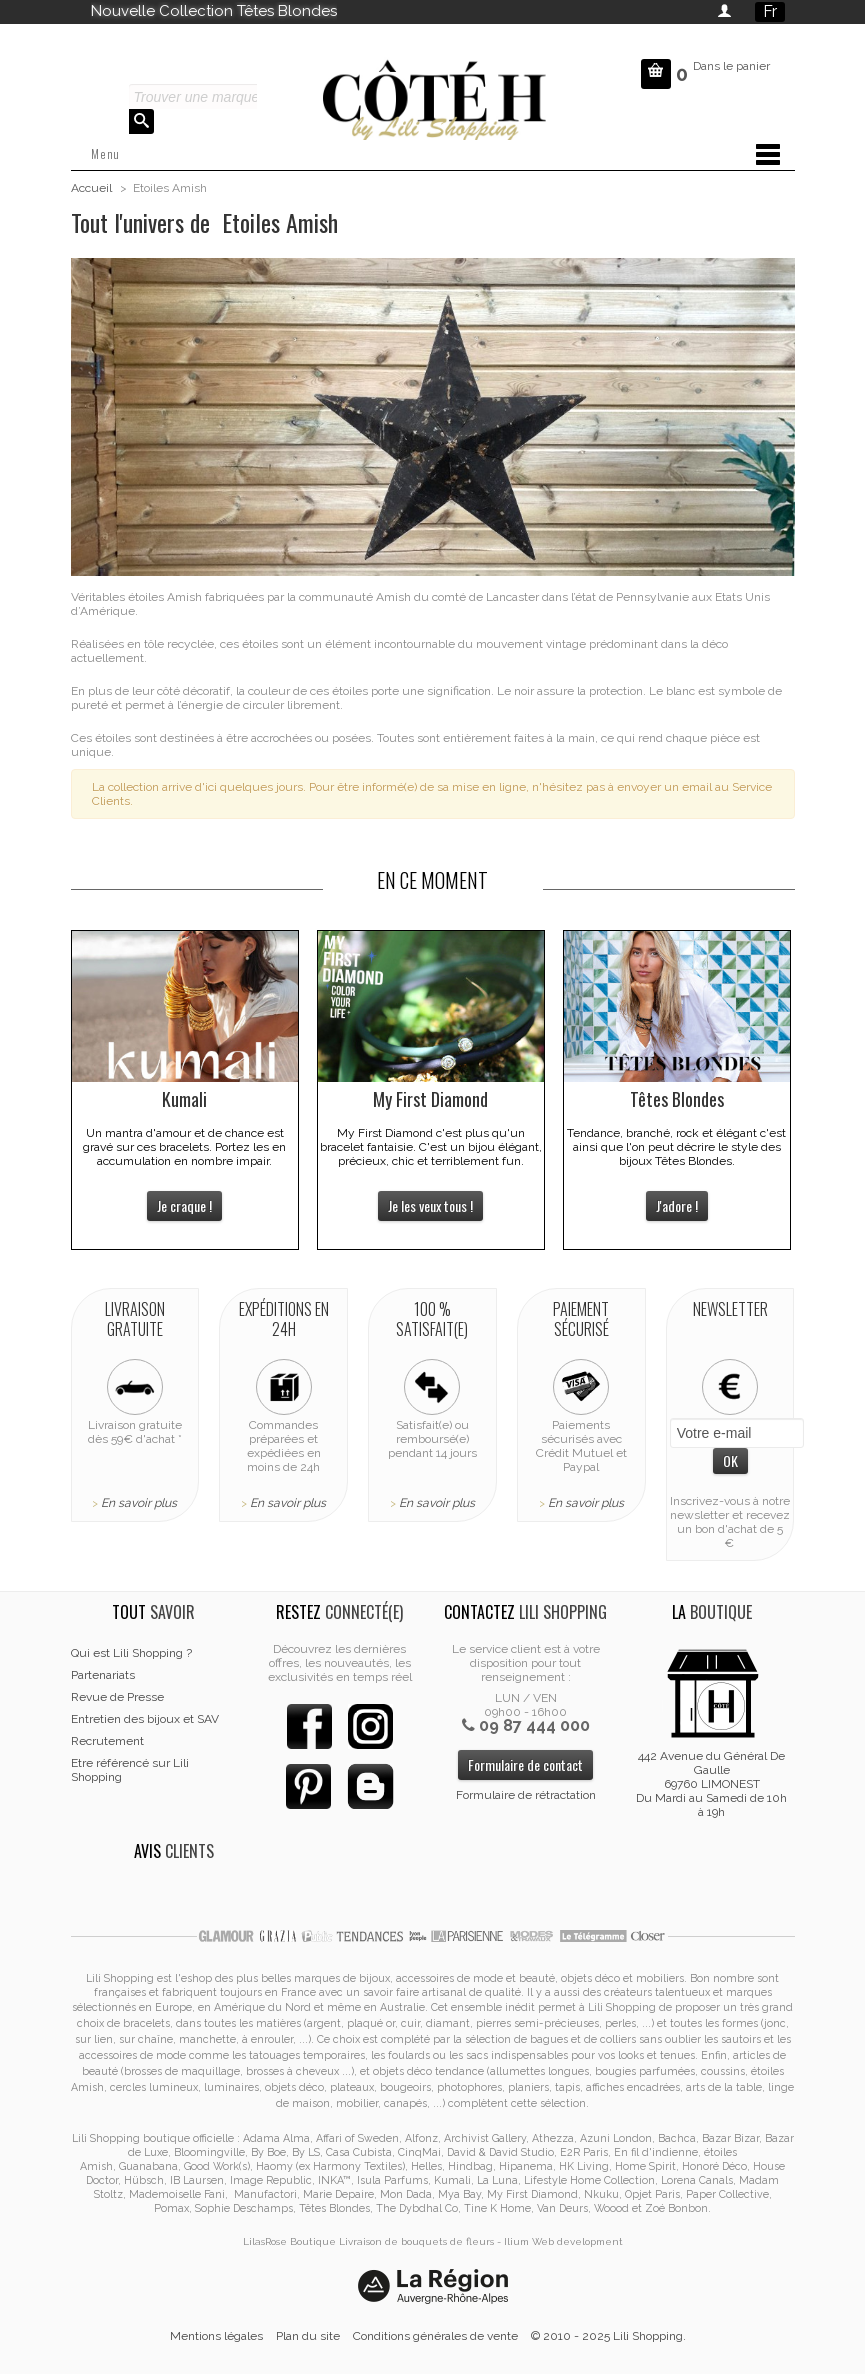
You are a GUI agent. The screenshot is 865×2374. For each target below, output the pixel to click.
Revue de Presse (117, 1697)
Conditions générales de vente (435, 2336)
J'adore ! (677, 1205)
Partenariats (103, 1675)
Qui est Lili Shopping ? (131, 1653)
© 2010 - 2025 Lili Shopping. (608, 2336)
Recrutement (107, 1741)
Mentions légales (216, 2336)
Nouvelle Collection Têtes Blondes (214, 11)
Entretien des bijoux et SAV (145, 1719)
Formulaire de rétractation (526, 1795)
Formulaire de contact (525, 1764)
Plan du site (308, 2336)
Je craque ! (184, 1205)
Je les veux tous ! (430, 1205)
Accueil (91, 188)
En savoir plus (139, 1503)
